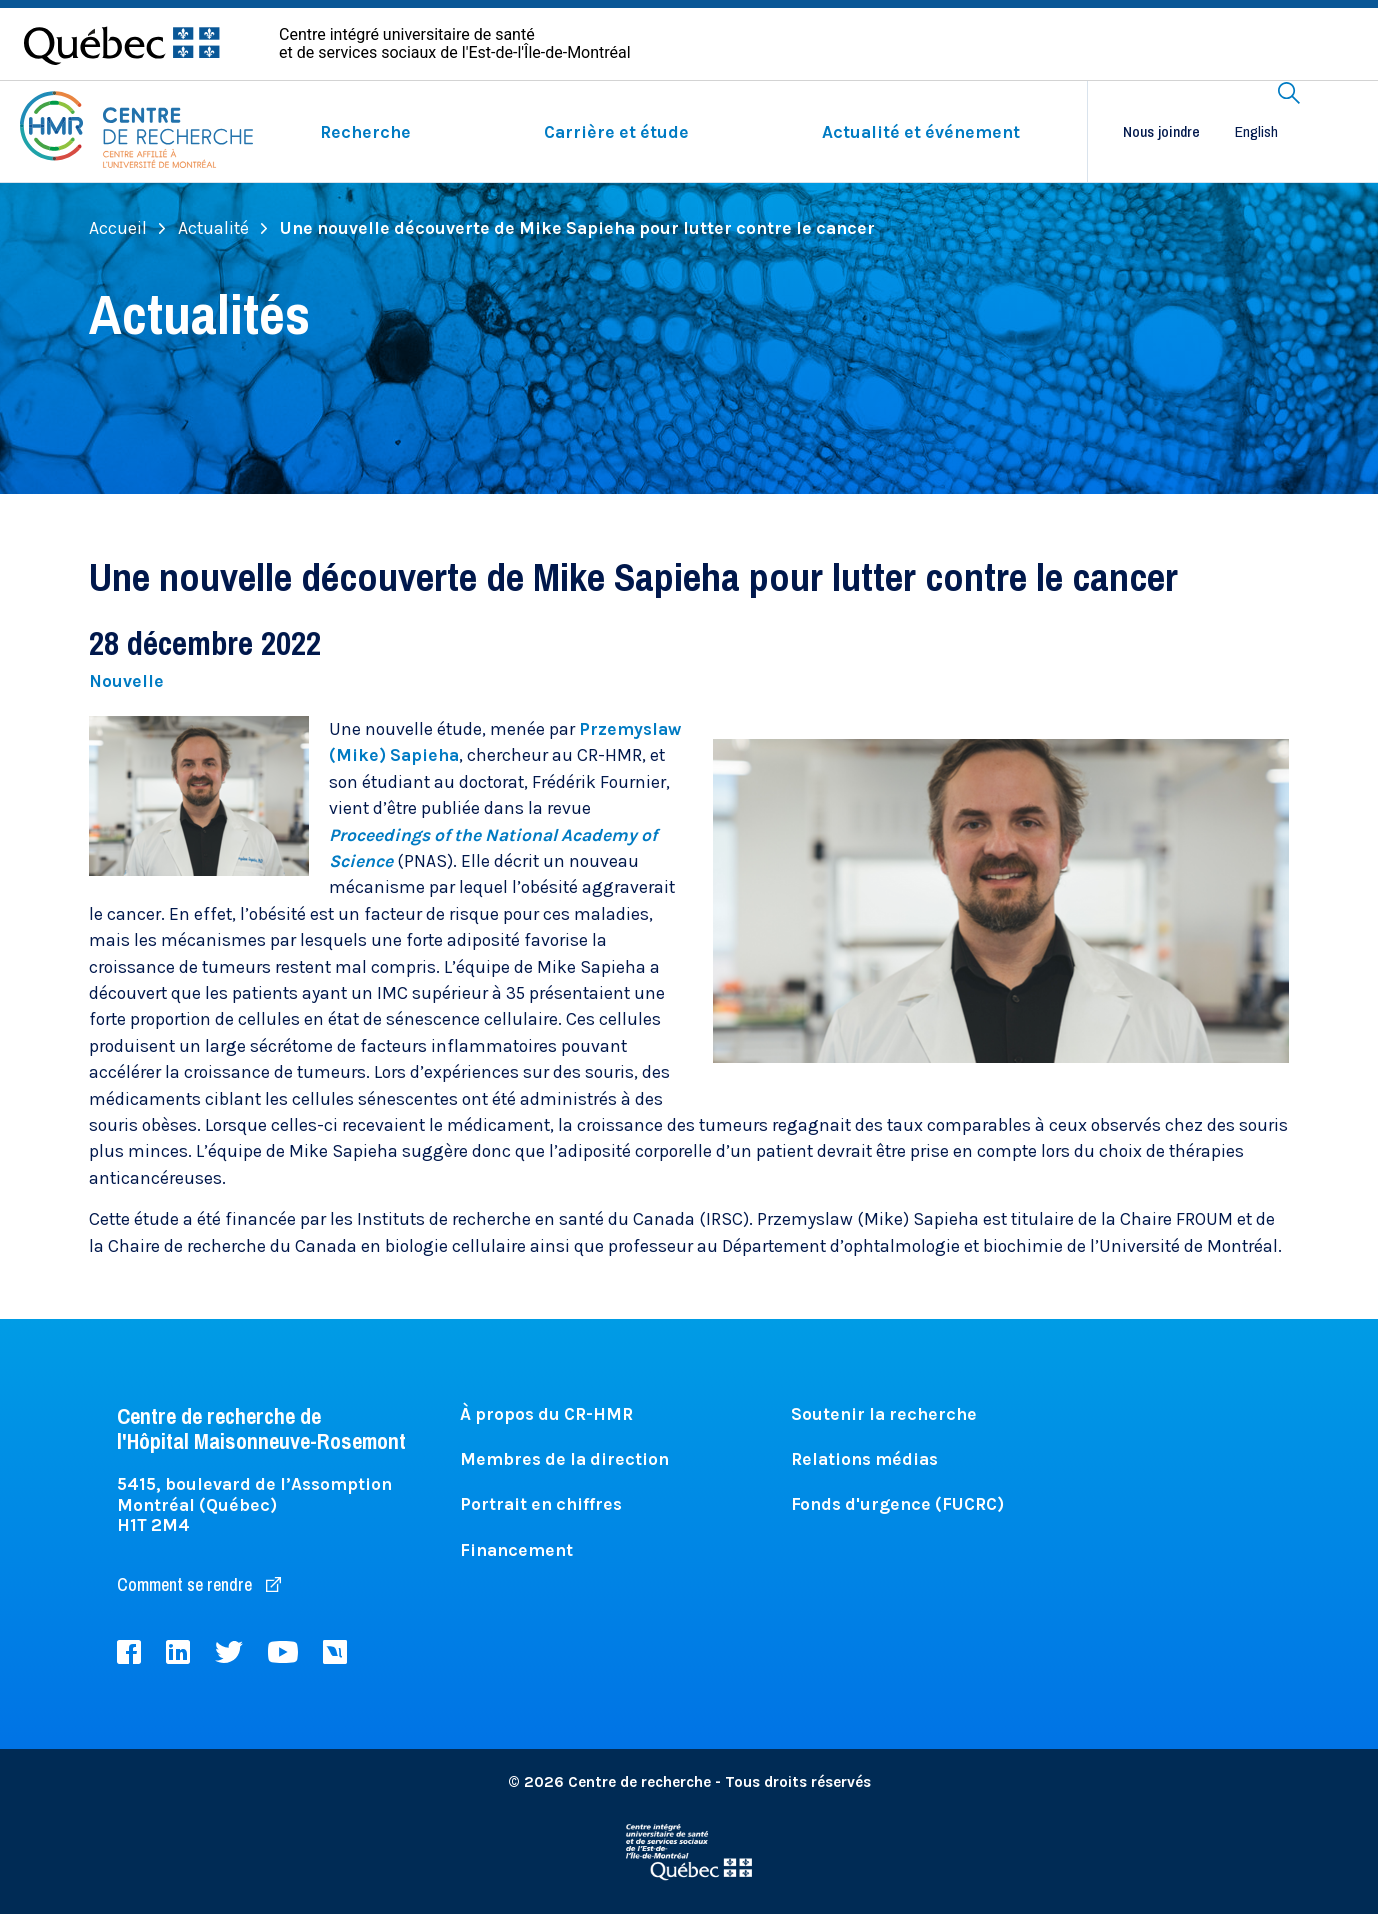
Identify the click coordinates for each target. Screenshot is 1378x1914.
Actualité (223, 228)
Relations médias (864, 1459)
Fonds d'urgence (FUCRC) (897, 1504)
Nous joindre (1161, 132)
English (1256, 131)
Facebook (129, 1652)
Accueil (127, 228)
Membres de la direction (564, 1459)
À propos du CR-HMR (546, 1414)
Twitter (229, 1652)
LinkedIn (178, 1652)
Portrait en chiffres (541, 1504)
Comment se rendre (199, 1584)
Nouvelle (126, 681)
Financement (516, 1550)
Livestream (335, 1652)
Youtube (283, 1652)
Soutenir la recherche (884, 1414)
